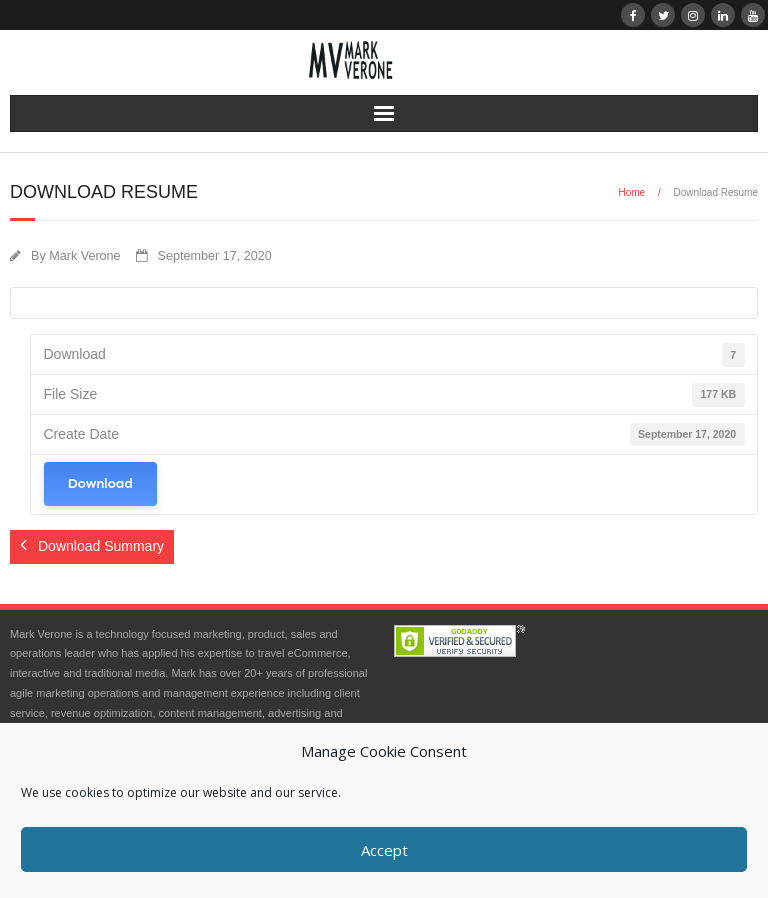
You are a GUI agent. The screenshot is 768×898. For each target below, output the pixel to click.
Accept (384, 850)
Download (100, 483)
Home (631, 192)
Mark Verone (84, 256)
